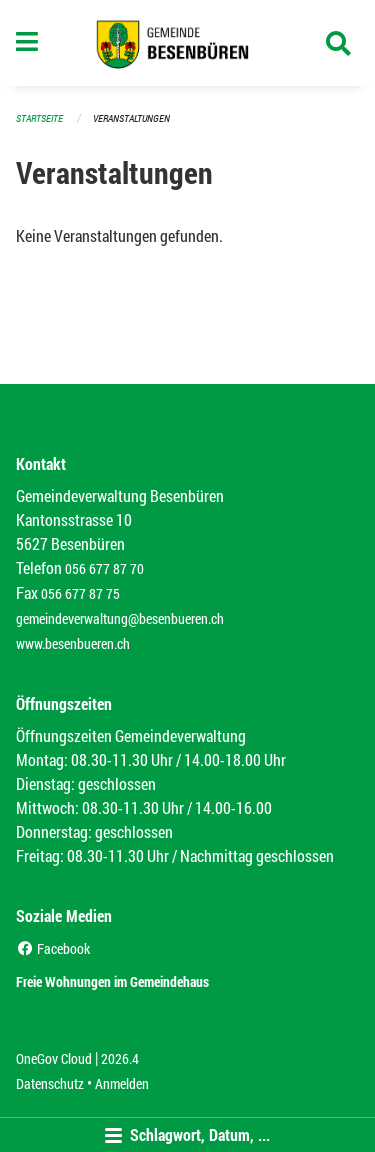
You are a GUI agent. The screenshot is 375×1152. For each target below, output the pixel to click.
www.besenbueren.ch (73, 643)
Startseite (39, 118)
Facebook (53, 948)
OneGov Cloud (54, 1058)
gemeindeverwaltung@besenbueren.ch (120, 618)
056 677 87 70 (104, 568)
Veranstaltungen (131, 118)
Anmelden (122, 1083)
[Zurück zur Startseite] (187, 43)
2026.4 (120, 1058)
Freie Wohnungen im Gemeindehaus (112, 981)
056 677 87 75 (80, 593)
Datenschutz (50, 1083)
